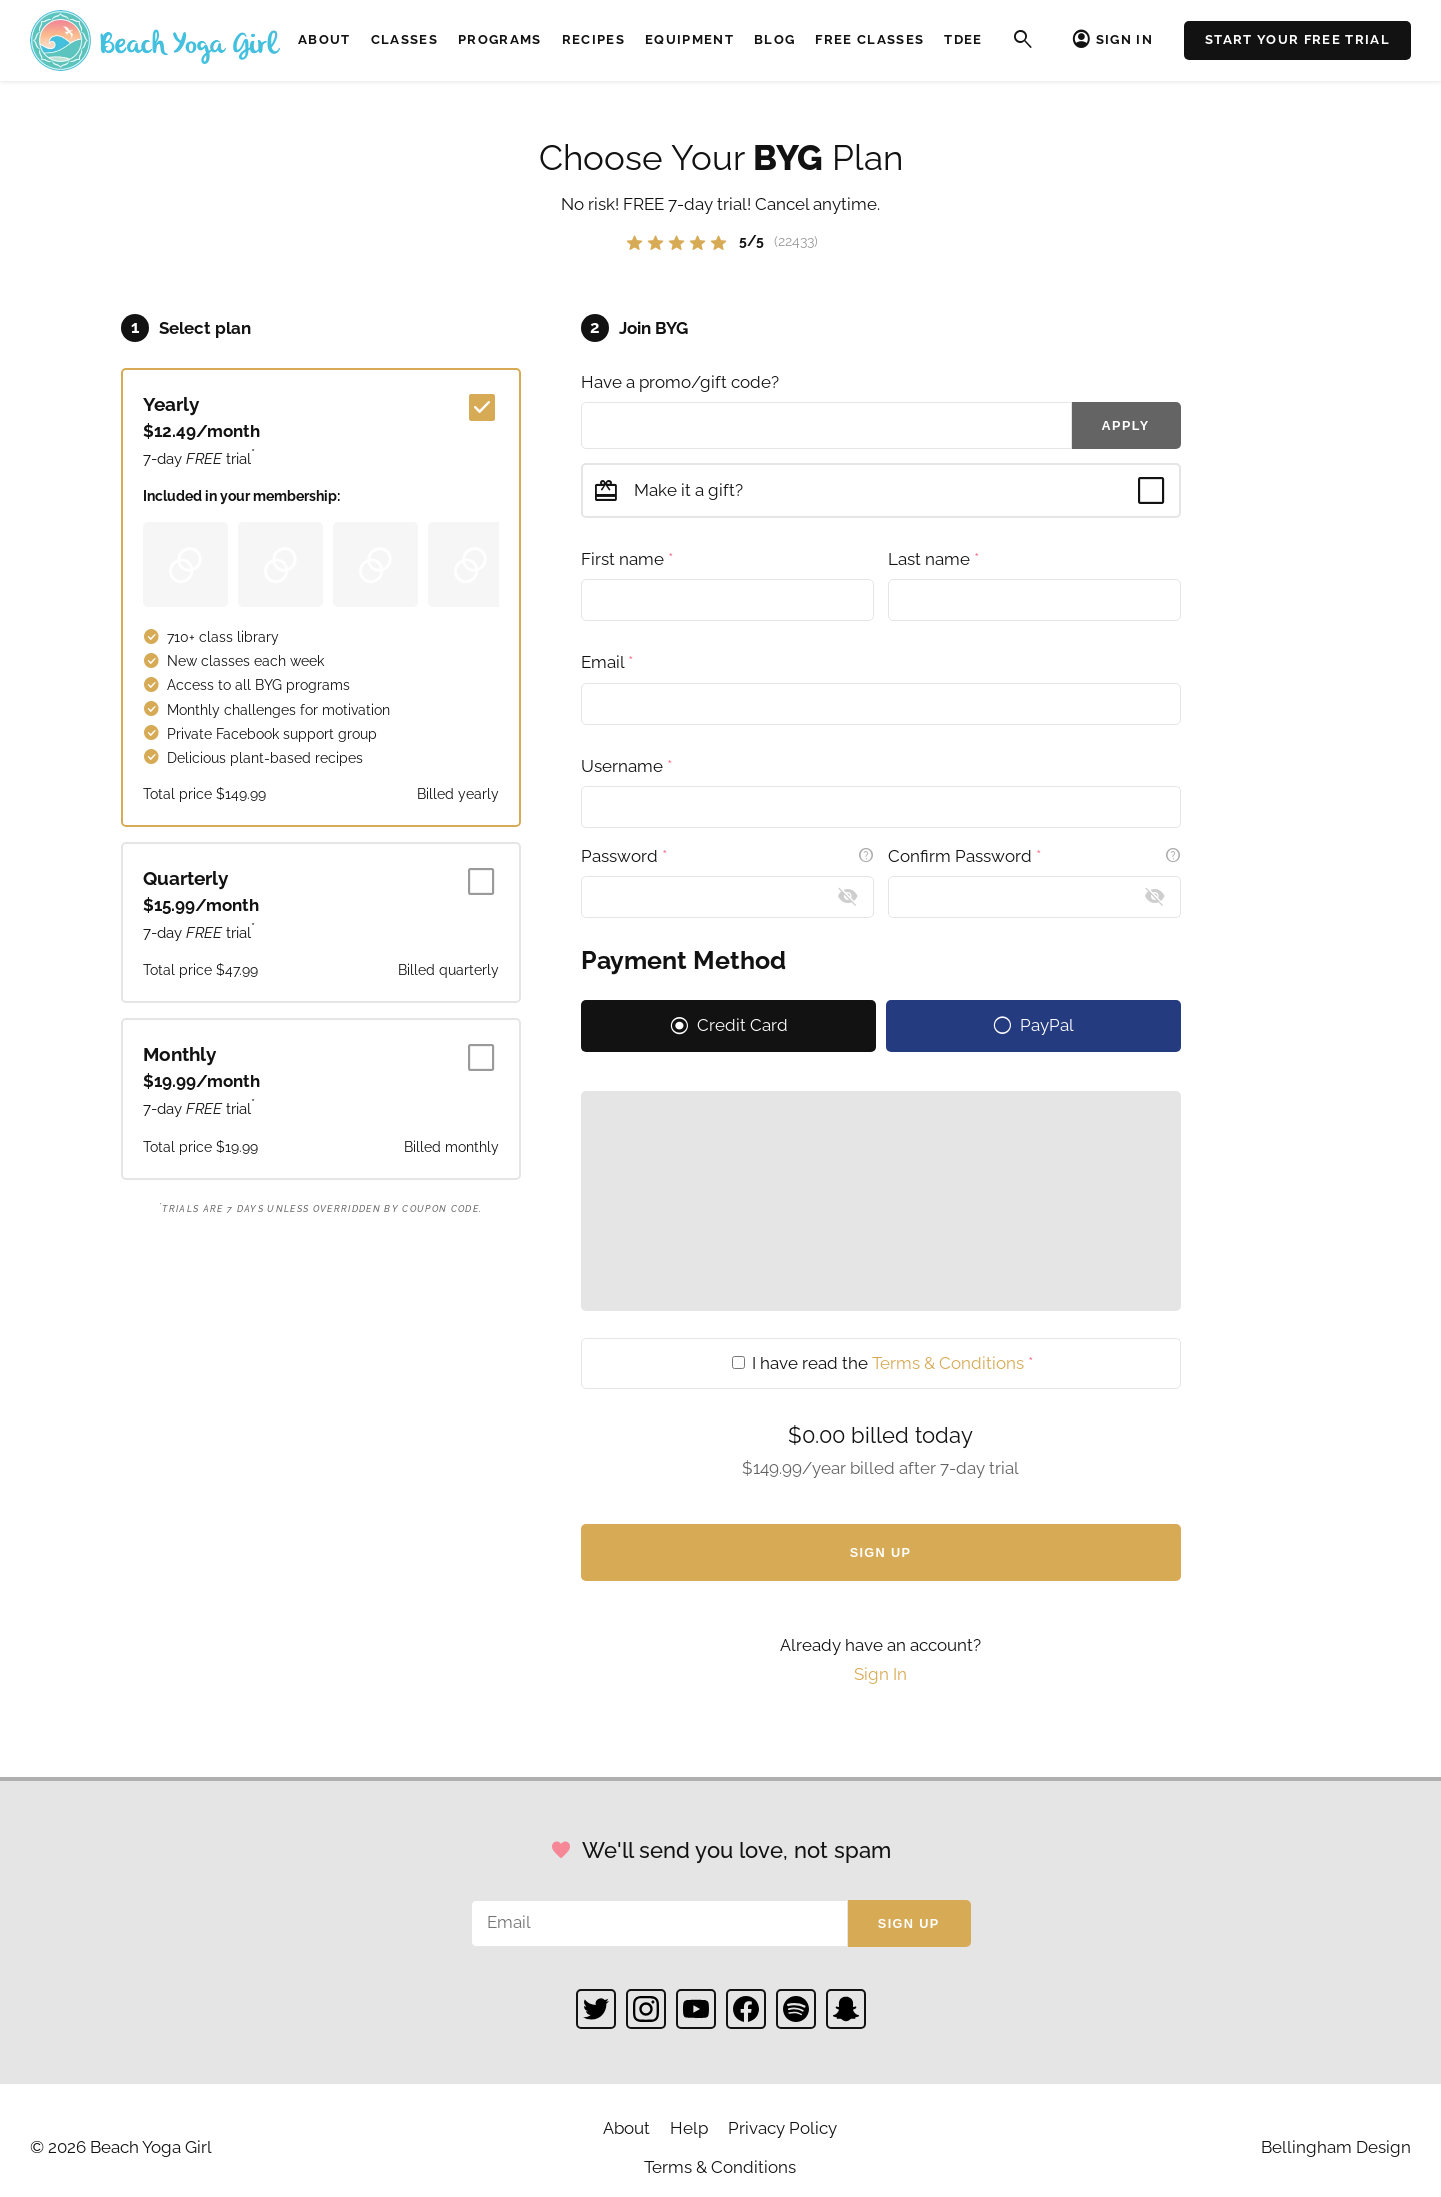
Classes (404, 39)
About (324, 39)
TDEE (963, 39)
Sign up (909, 1923)
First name (627, 559)
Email (607, 662)
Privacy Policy (782, 2128)
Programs (500, 39)
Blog (774, 39)
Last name (933, 559)
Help (689, 2128)
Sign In (1124, 39)
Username (626, 766)
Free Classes (869, 39)
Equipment (689, 39)
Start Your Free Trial (1297, 39)
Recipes (593, 39)
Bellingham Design (1336, 2147)
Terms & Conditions (948, 1363)
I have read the (882, 1363)
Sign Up (881, 1552)
